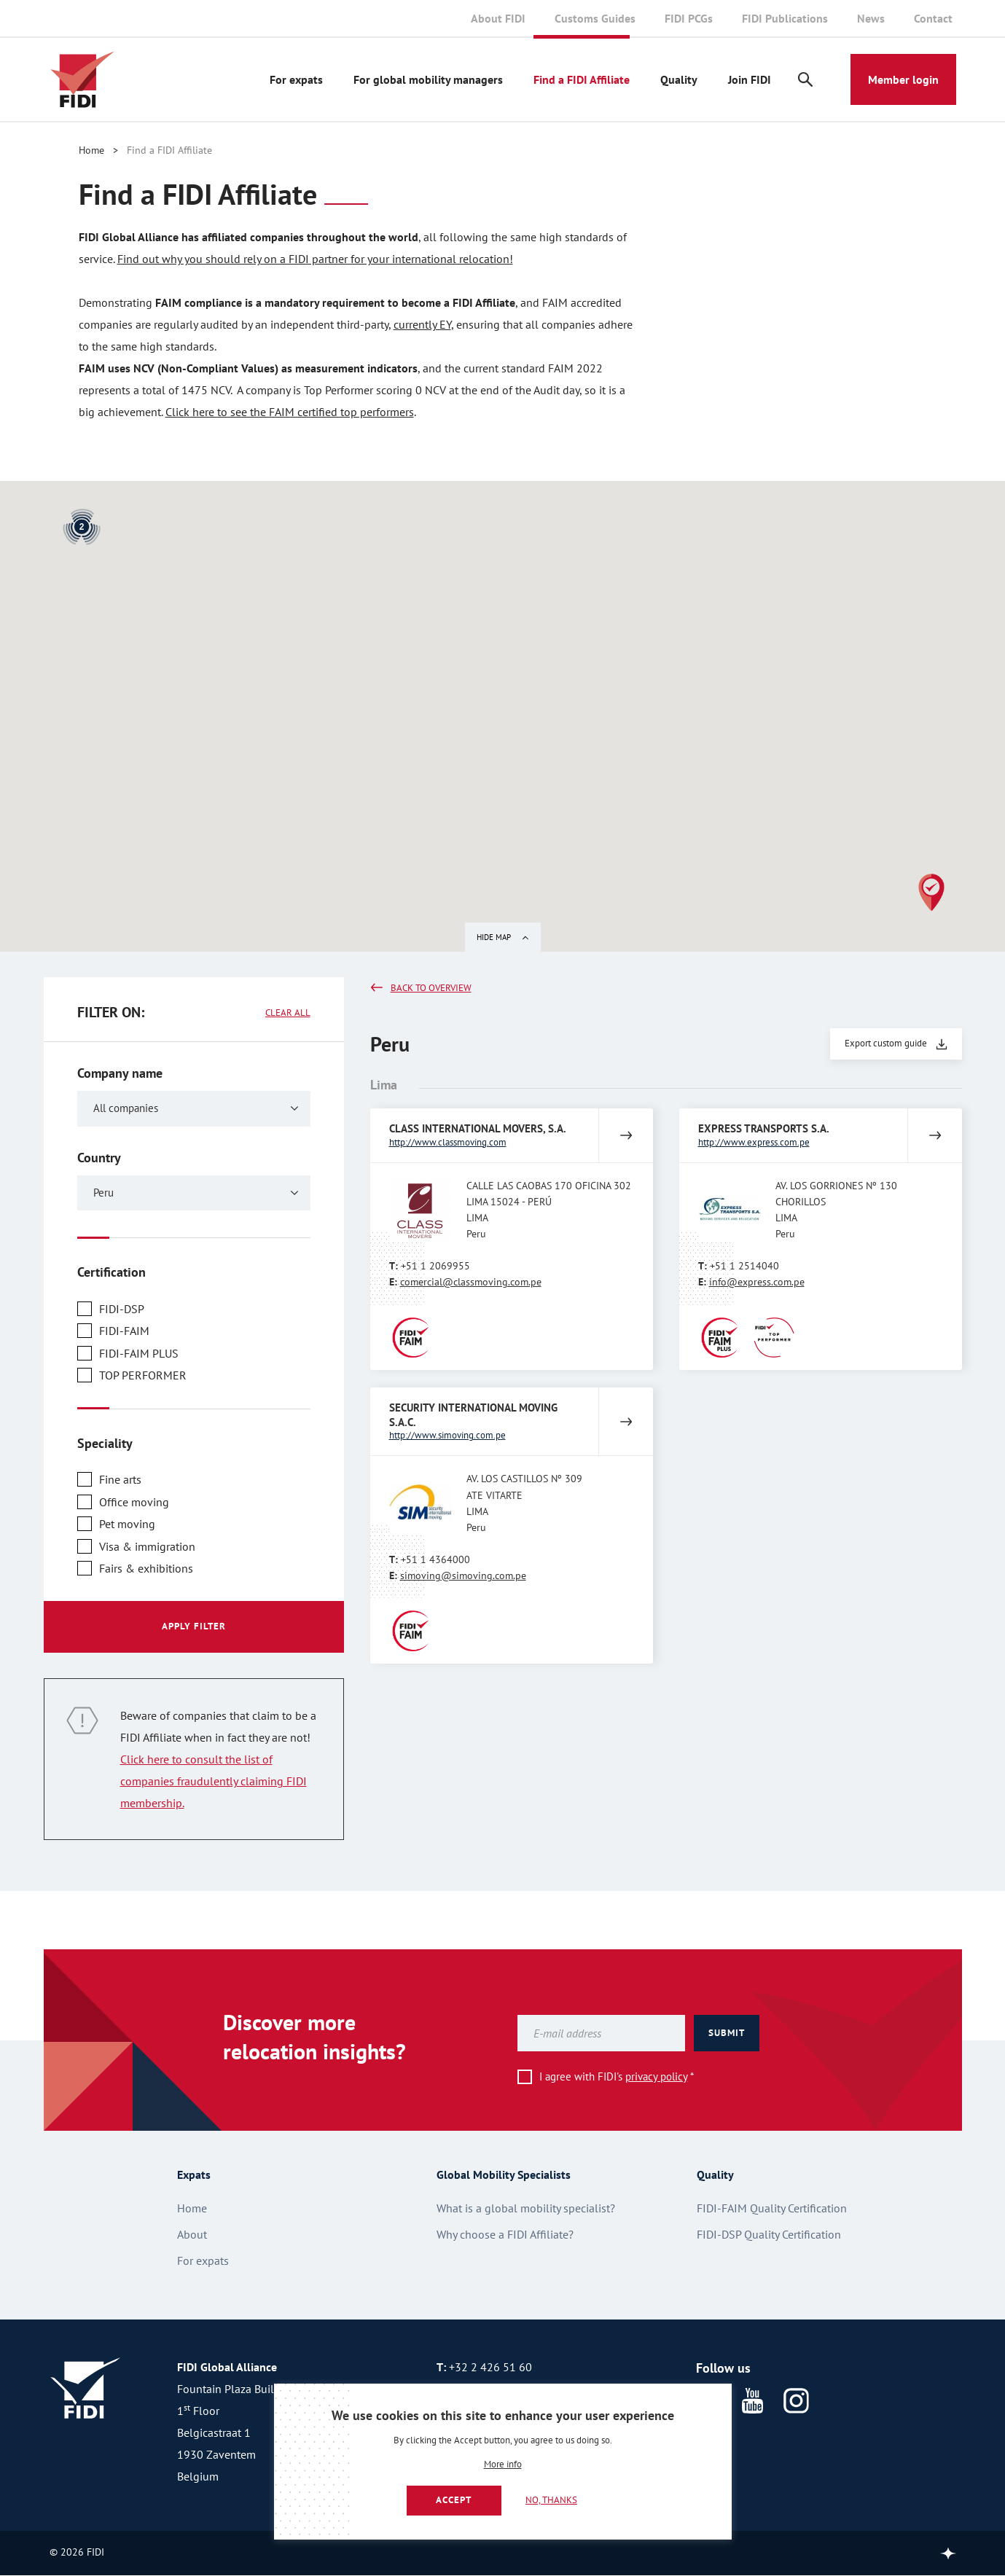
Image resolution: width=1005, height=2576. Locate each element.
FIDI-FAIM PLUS (139, 1353)
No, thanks (551, 2500)
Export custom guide (886, 1043)
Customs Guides (595, 18)
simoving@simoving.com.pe (463, 1575)
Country (99, 1157)
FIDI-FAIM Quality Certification (772, 2208)
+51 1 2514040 (744, 1265)
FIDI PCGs (689, 18)
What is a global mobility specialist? (526, 2208)
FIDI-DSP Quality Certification (769, 2234)
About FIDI (498, 18)
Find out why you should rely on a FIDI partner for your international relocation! (315, 258)
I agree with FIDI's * (616, 2076)
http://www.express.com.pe (754, 1142)
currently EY (422, 324)
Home (91, 150)
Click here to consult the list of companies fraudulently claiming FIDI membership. (213, 1781)
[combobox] (193, 1109)
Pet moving (127, 1523)
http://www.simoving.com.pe (447, 1435)
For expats (296, 79)
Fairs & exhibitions (146, 1568)
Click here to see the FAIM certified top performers (289, 411)
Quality (678, 79)
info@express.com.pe (757, 1281)
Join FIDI (749, 79)
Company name (120, 1073)
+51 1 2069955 (435, 1265)
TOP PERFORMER (143, 1375)
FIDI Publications (785, 18)
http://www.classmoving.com (448, 1142)
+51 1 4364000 (435, 1559)
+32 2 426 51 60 (490, 2367)
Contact (933, 18)
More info (503, 2464)
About (192, 2234)
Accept (454, 2500)
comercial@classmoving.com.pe (470, 1281)
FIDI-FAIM (124, 1330)
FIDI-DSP (121, 1308)
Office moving (134, 1502)
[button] (931, 892)
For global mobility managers (428, 79)
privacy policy (656, 2076)
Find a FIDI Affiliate (581, 79)
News (871, 18)
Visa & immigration (147, 1546)
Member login (903, 79)
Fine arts (120, 1479)
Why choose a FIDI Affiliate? (505, 2234)
